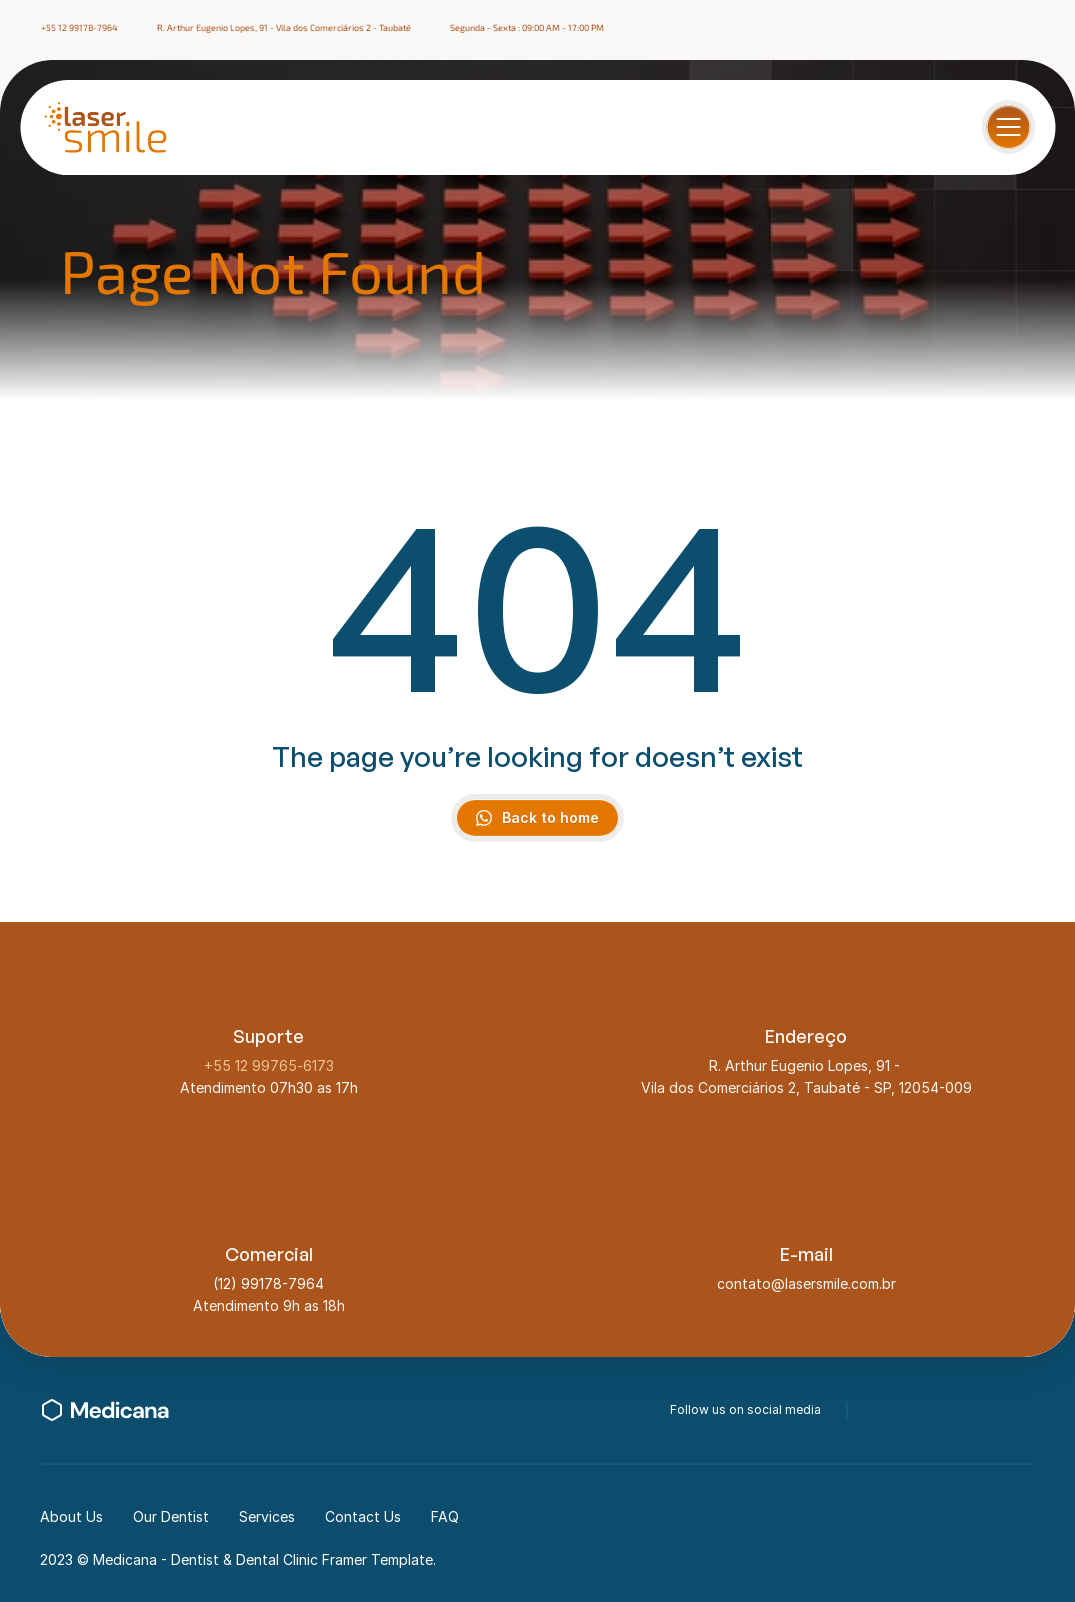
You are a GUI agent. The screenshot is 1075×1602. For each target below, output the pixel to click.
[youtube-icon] (1026, 1410)
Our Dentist (171, 1516)
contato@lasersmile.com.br (806, 1283)
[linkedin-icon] (1046, 28)
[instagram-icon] (1010, 28)
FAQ (445, 1516)
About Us (71, 1516)
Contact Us (363, 1516)
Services (267, 1516)
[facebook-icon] (974, 28)
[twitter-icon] (918, 1410)
